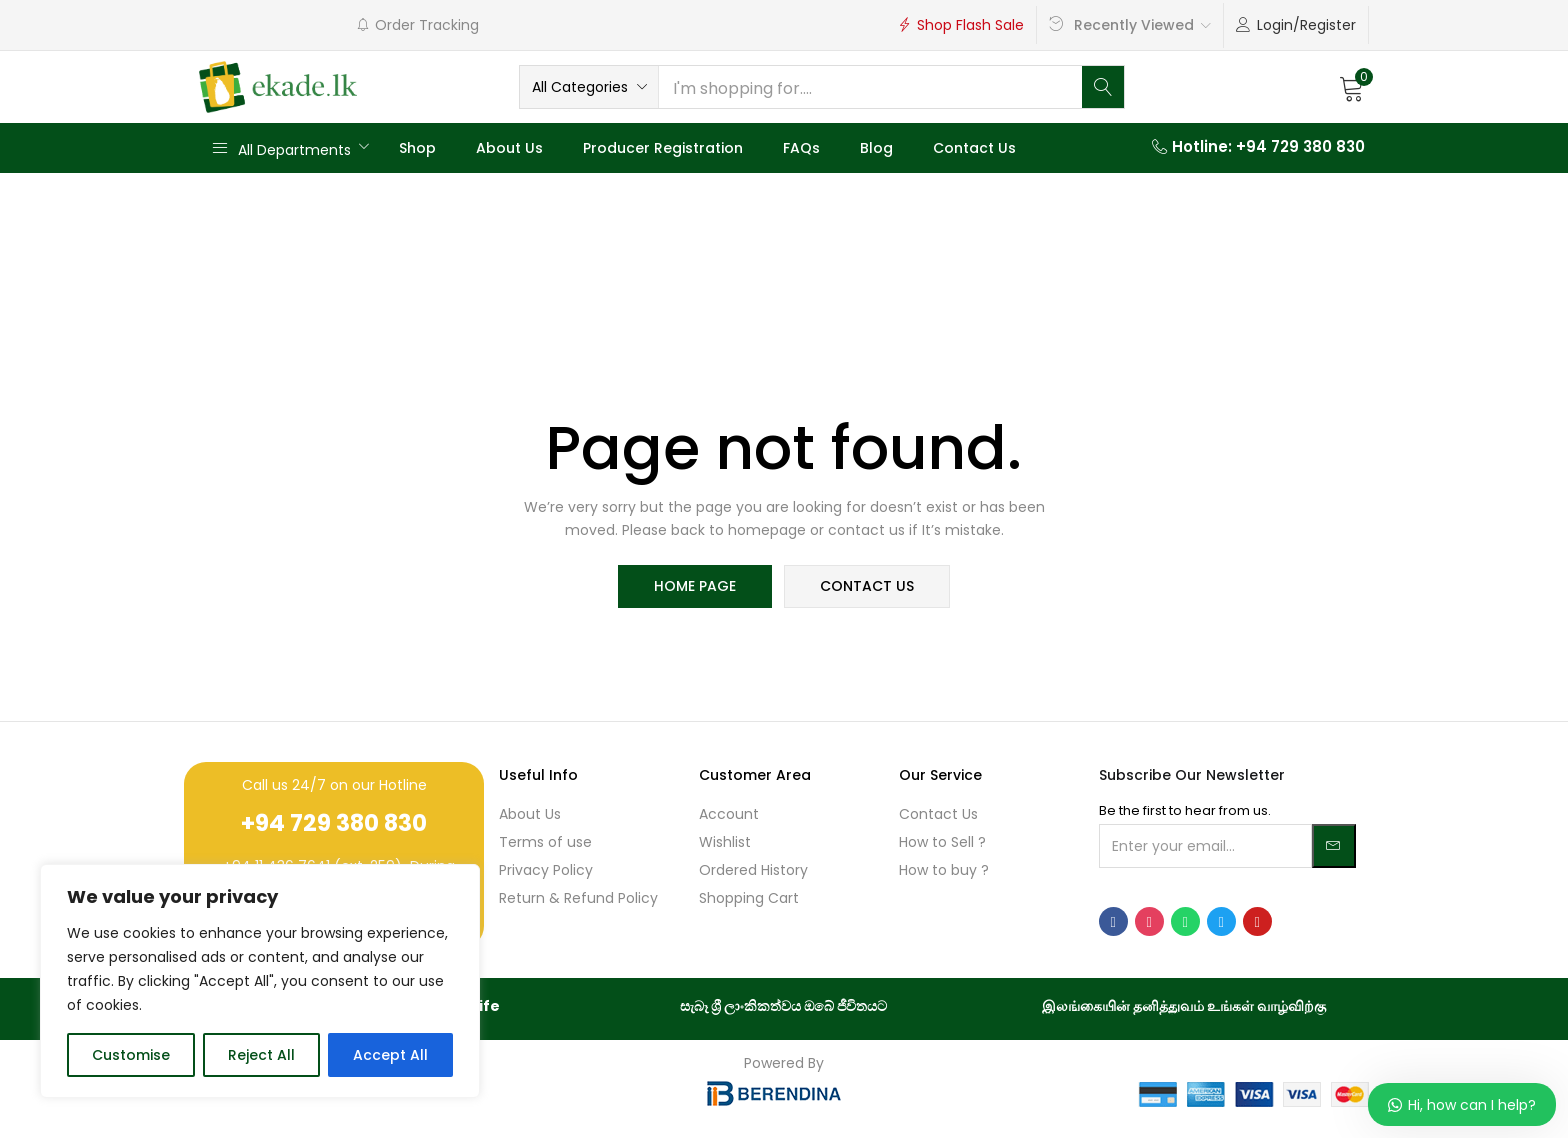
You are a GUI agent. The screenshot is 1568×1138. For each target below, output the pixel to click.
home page (696, 587)
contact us (866, 587)
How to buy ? (944, 870)
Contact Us (974, 148)
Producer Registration (663, 148)
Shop (417, 148)
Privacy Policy (546, 870)
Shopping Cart (749, 898)
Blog (876, 148)
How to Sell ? (942, 842)
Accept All (390, 1055)
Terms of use (545, 842)
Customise (131, 1055)
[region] (260, 981)
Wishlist (725, 842)
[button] (589, 87)
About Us (509, 148)
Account (729, 814)
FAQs (801, 148)
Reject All (261, 1055)
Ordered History (753, 870)
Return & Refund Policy (578, 898)
